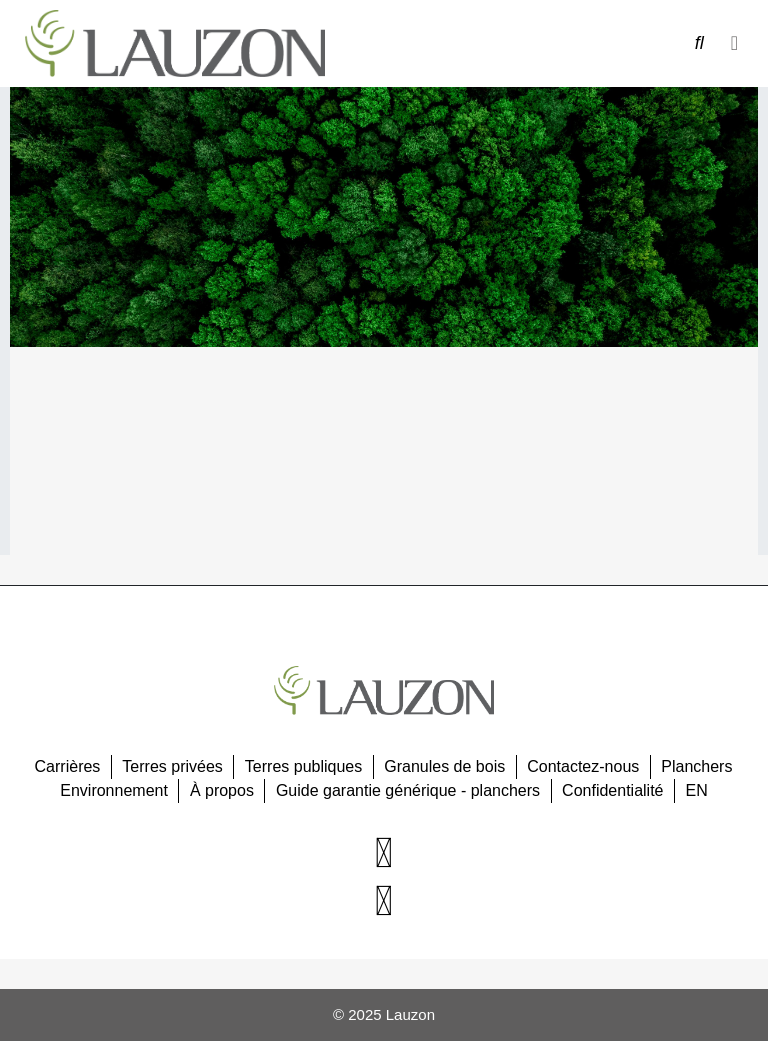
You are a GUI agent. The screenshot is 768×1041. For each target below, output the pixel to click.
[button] (734, 43)
